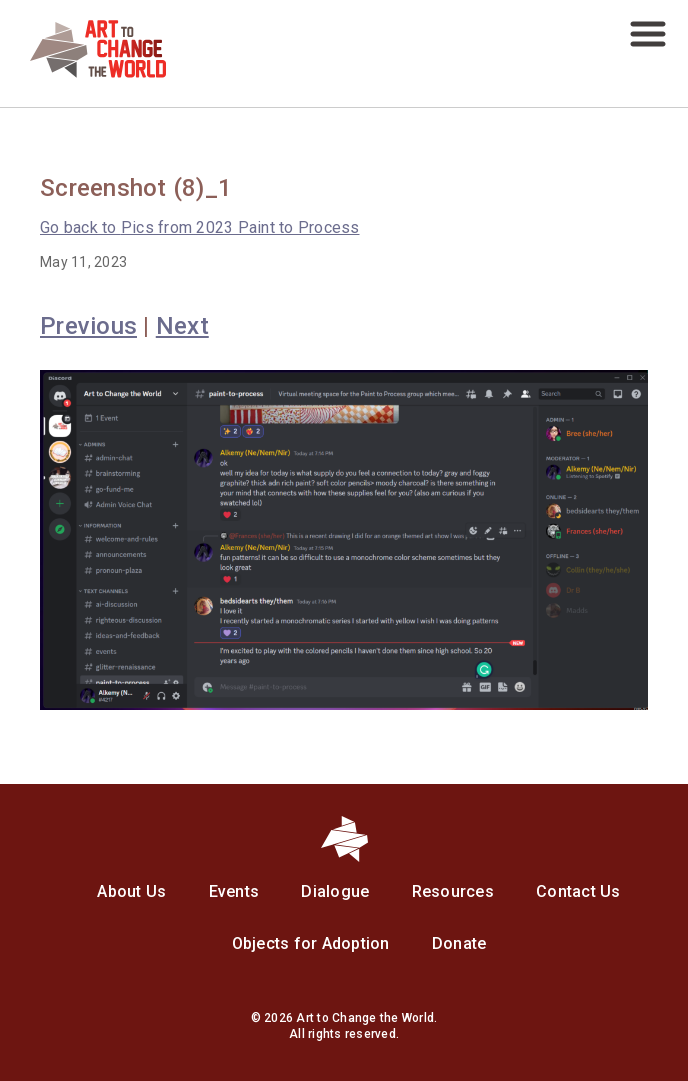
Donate (459, 943)
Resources (453, 891)
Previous (88, 326)
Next (182, 326)
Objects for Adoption (311, 943)
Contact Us (578, 891)
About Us (131, 891)
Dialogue (335, 891)
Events (234, 891)
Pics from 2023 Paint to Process (200, 227)
